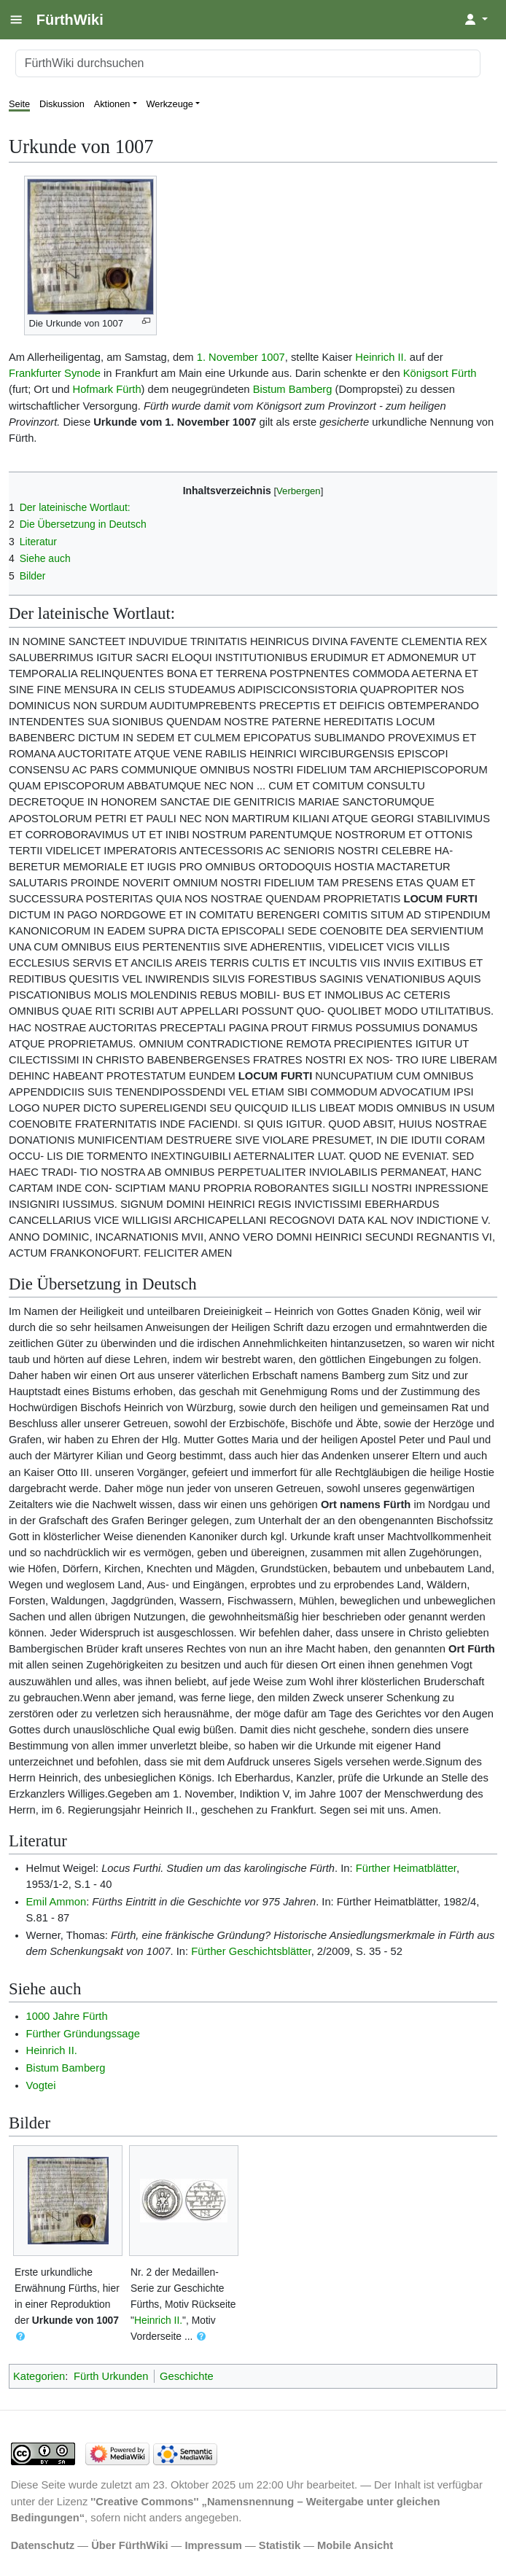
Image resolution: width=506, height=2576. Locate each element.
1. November (227, 357)
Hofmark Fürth (107, 389)
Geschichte (187, 2376)
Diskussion (62, 103)
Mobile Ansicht (355, 2545)
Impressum (213, 2545)
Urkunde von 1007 (75, 2320)
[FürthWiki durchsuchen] (247, 63)
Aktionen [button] (112, 103)
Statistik (279, 2545)
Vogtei (41, 2085)
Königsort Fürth (440, 373)
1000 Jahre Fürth (67, 2016)
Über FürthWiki (129, 2545)
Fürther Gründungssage (83, 2034)
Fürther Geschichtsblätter (251, 1951)
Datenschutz (43, 2545)
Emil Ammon (56, 1902)
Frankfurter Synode (55, 373)
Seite (19, 103)
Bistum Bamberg (292, 389)
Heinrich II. (380, 357)
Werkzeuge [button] (170, 103)
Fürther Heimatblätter (406, 1868)
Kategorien (39, 2376)
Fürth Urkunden (111, 2376)
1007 (273, 357)
